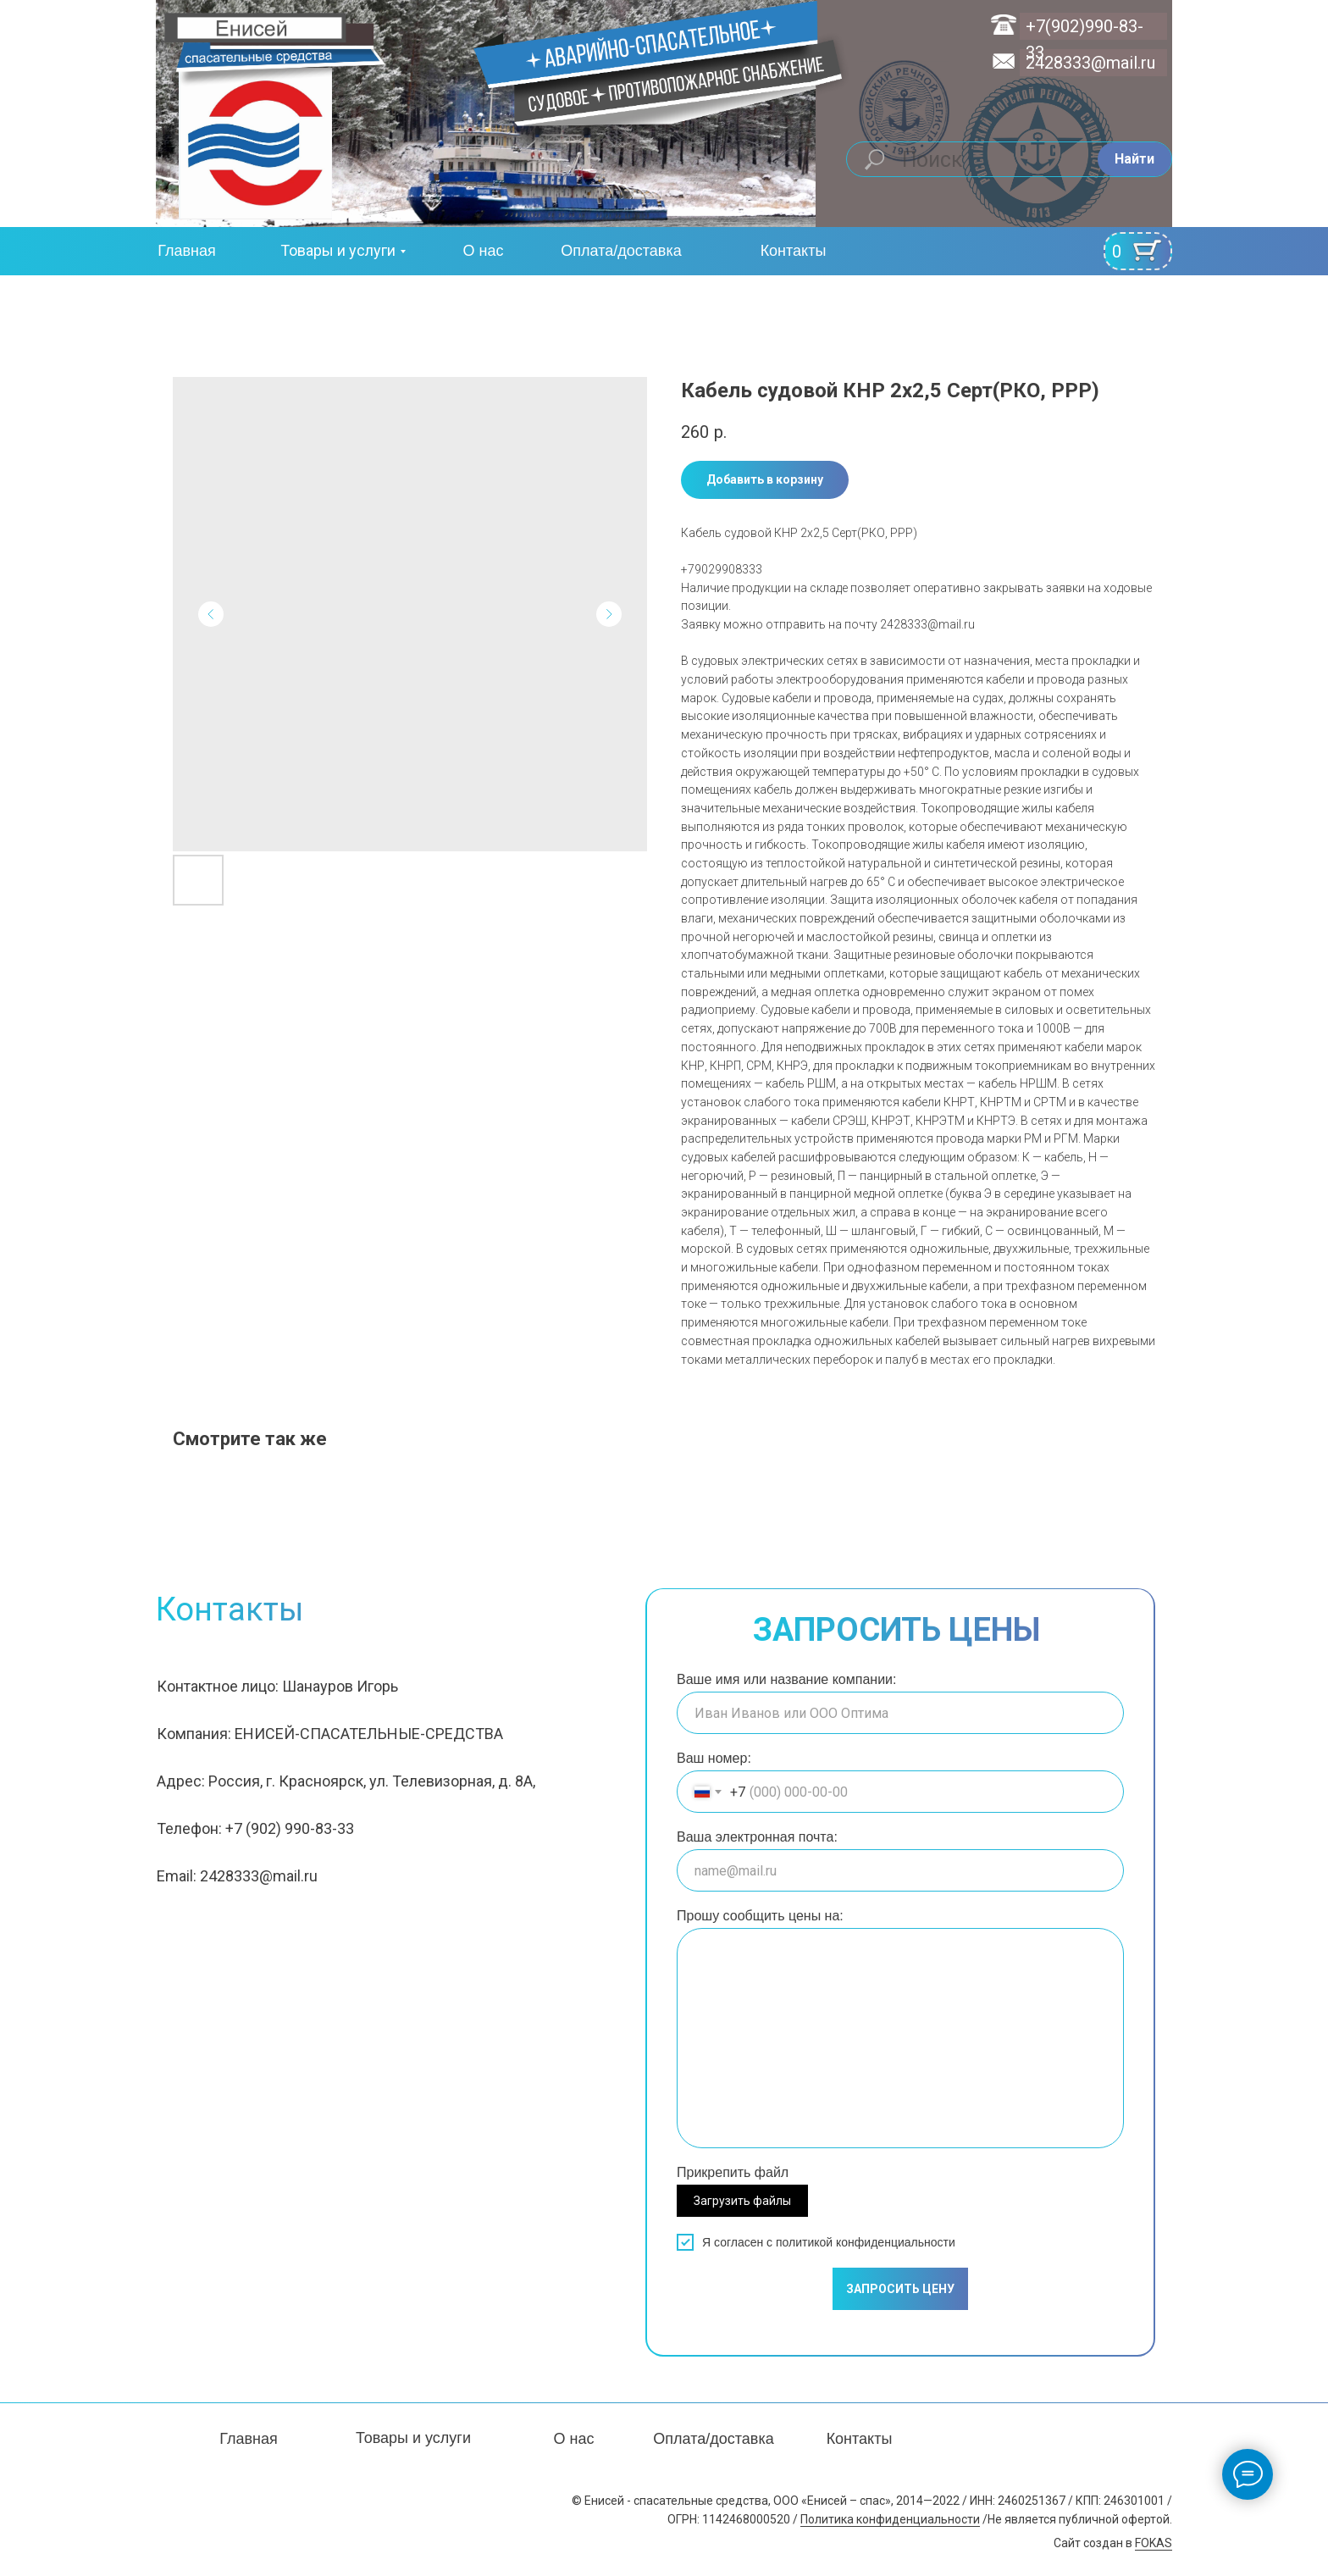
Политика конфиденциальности (890, 2519)
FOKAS (1153, 2543)
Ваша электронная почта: (757, 1837)
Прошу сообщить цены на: (760, 1915)
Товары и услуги (338, 250)
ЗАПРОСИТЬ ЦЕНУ (900, 2289)
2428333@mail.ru (1090, 63)
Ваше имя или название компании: (786, 1679)
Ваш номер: (714, 1758)
